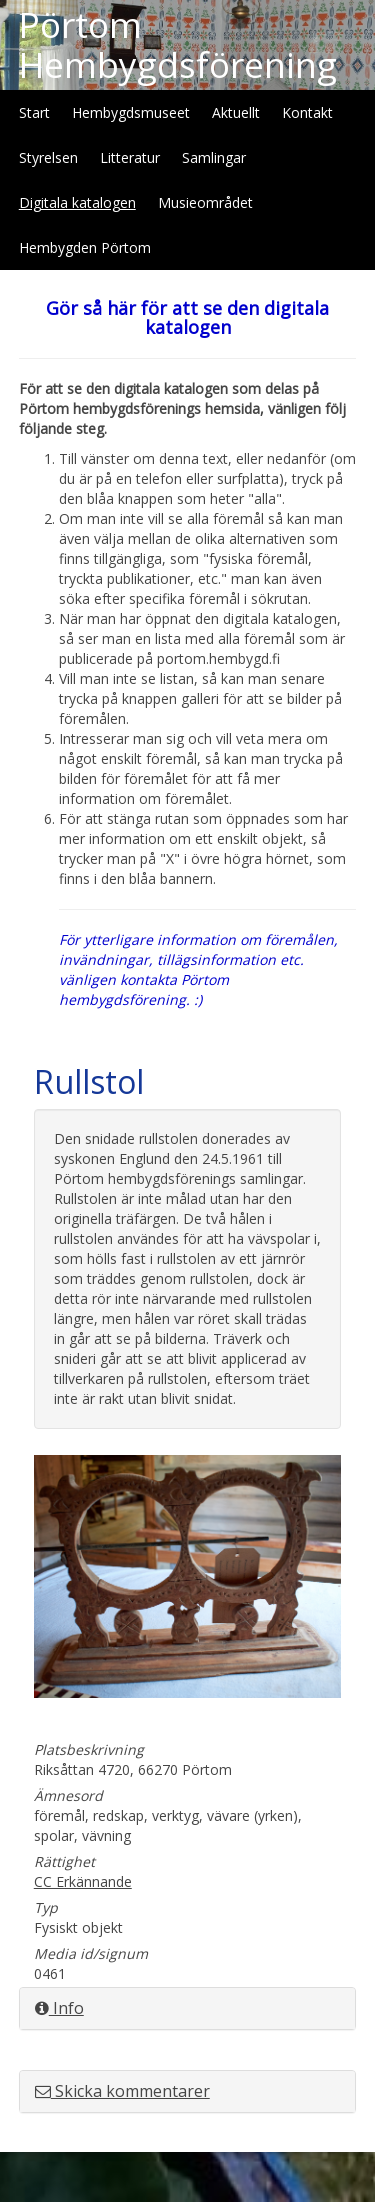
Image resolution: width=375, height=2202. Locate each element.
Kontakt (307, 112)
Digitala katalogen (77, 202)
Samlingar (214, 157)
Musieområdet (205, 202)
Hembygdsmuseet (131, 112)
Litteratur (130, 157)
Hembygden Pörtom (85, 247)
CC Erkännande (83, 1881)
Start (34, 112)
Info (59, 2008)
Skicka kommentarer (122, 2091)
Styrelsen (48, 157)
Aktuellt (236, 112)
